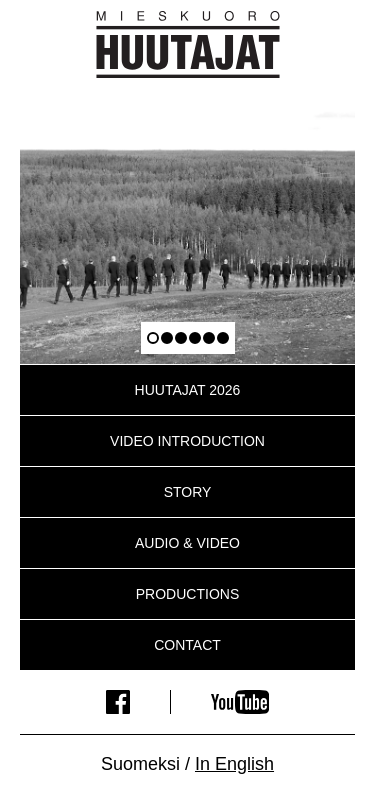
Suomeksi (140, 764)
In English (234, 764)
